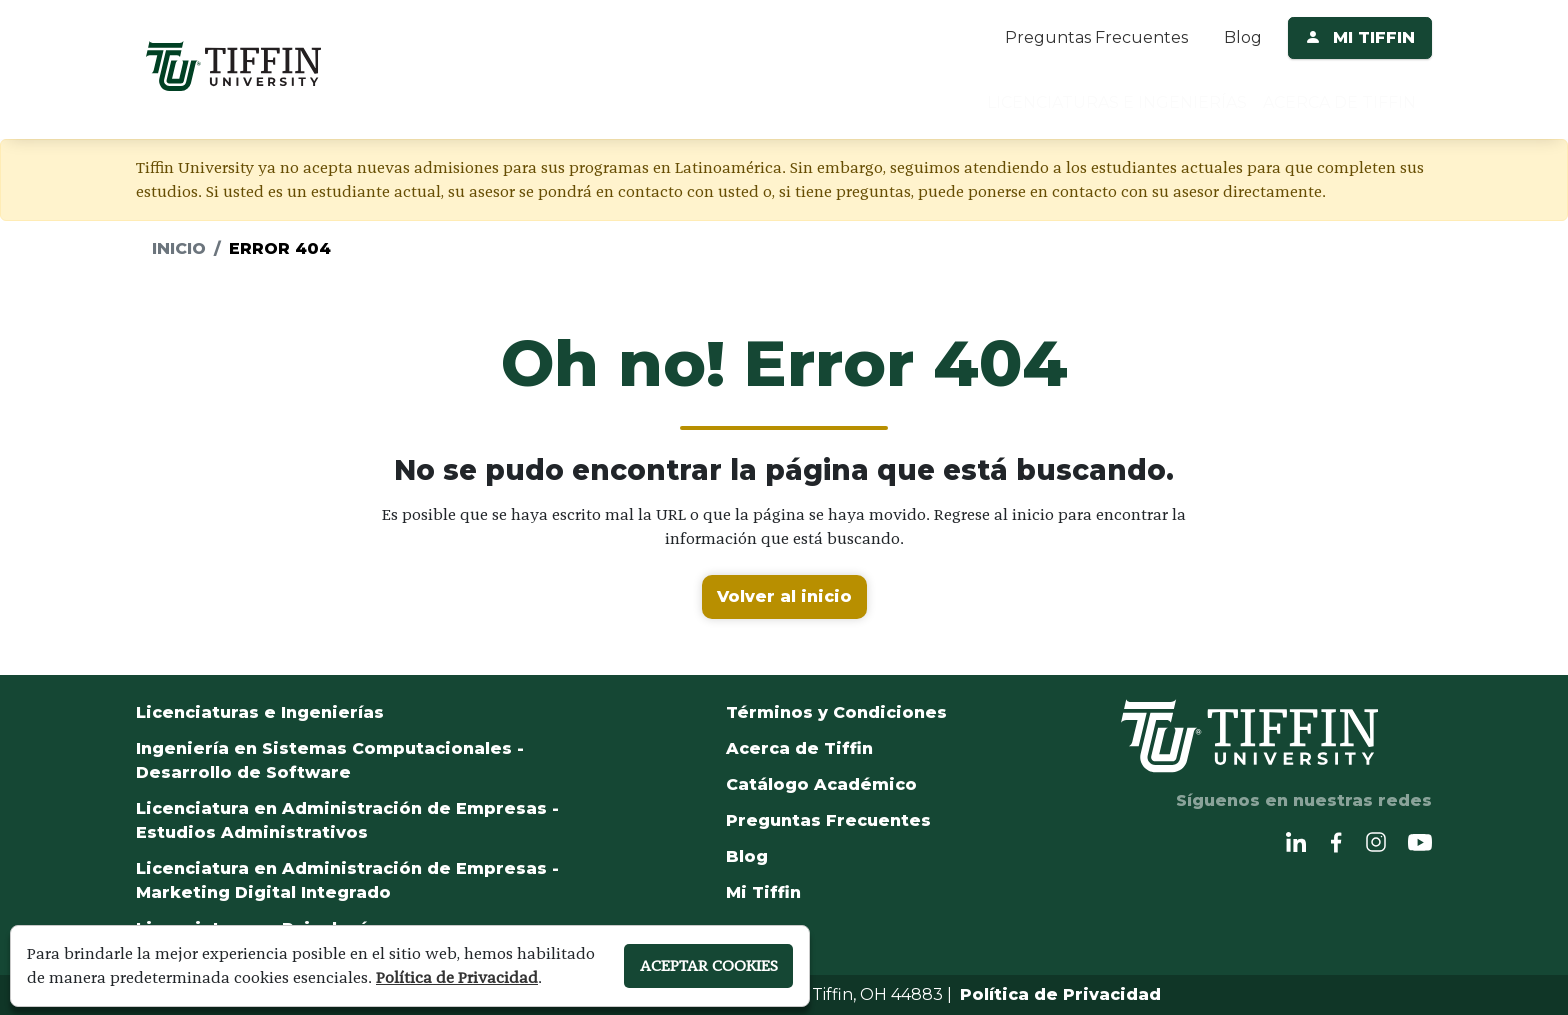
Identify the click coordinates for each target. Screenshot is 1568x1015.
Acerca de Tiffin (799, 748)
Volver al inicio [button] (784, 596)
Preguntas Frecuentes (1096, 37)
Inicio (179, 248)
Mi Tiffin (763, 892)
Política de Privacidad (1060, 994)
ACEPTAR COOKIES (704, 965)
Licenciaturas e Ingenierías (260, 712)
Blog (1243, 37)
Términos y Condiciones (836, 712)
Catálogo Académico (821, 784)
